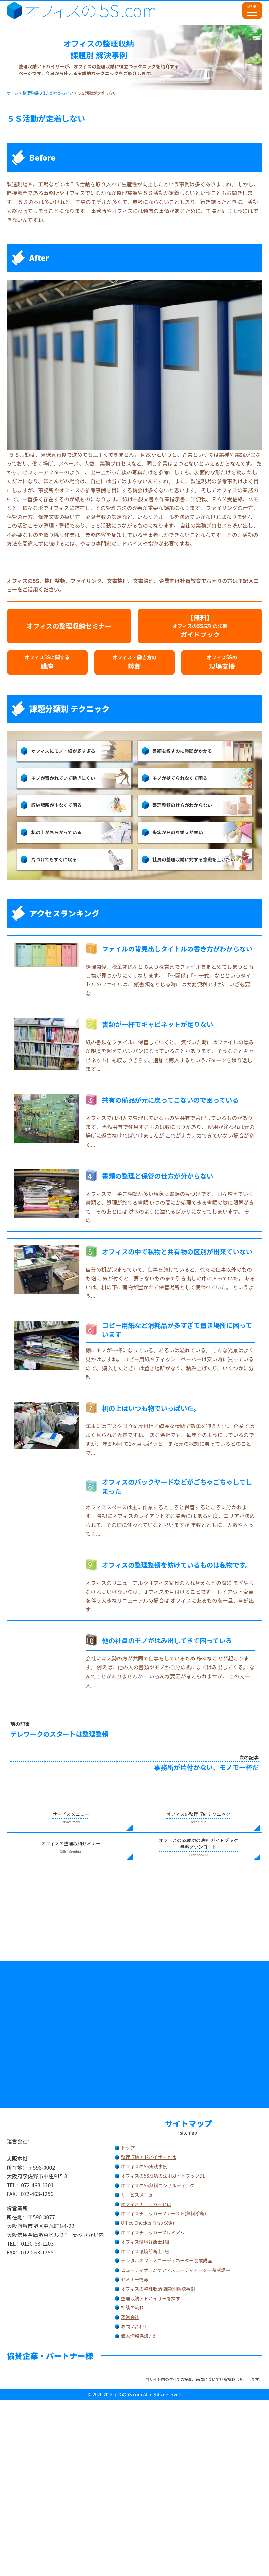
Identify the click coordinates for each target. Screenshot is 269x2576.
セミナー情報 (135, 2279)
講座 (47, 662)
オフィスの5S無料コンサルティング (158, 2185)
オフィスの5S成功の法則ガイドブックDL (163, 2175)
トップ (128, 2147)
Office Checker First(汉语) (147, 2223)
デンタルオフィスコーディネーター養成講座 (166, 2260)
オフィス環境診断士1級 (145, 2241)
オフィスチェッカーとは (146, 2204)
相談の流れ (132, 2307)
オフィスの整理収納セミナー (69, 626)
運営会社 (130, 2317)
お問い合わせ (135, 2326)
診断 (135, 662)
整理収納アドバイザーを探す (151, 2298)
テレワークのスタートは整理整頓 (134, 1729)
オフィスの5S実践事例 (144, 2166)
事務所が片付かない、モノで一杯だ (134, 1762)
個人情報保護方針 (139, 2336)
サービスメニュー (139, 2194)
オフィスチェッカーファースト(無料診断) (163, 2213)
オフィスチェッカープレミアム (153, 2232)
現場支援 (222, 662)
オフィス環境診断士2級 (145, 2251)
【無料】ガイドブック (199, 626)
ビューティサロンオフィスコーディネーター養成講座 (175, 2270)
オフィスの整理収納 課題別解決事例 (158, 2289)
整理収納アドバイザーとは (148, 2157)
